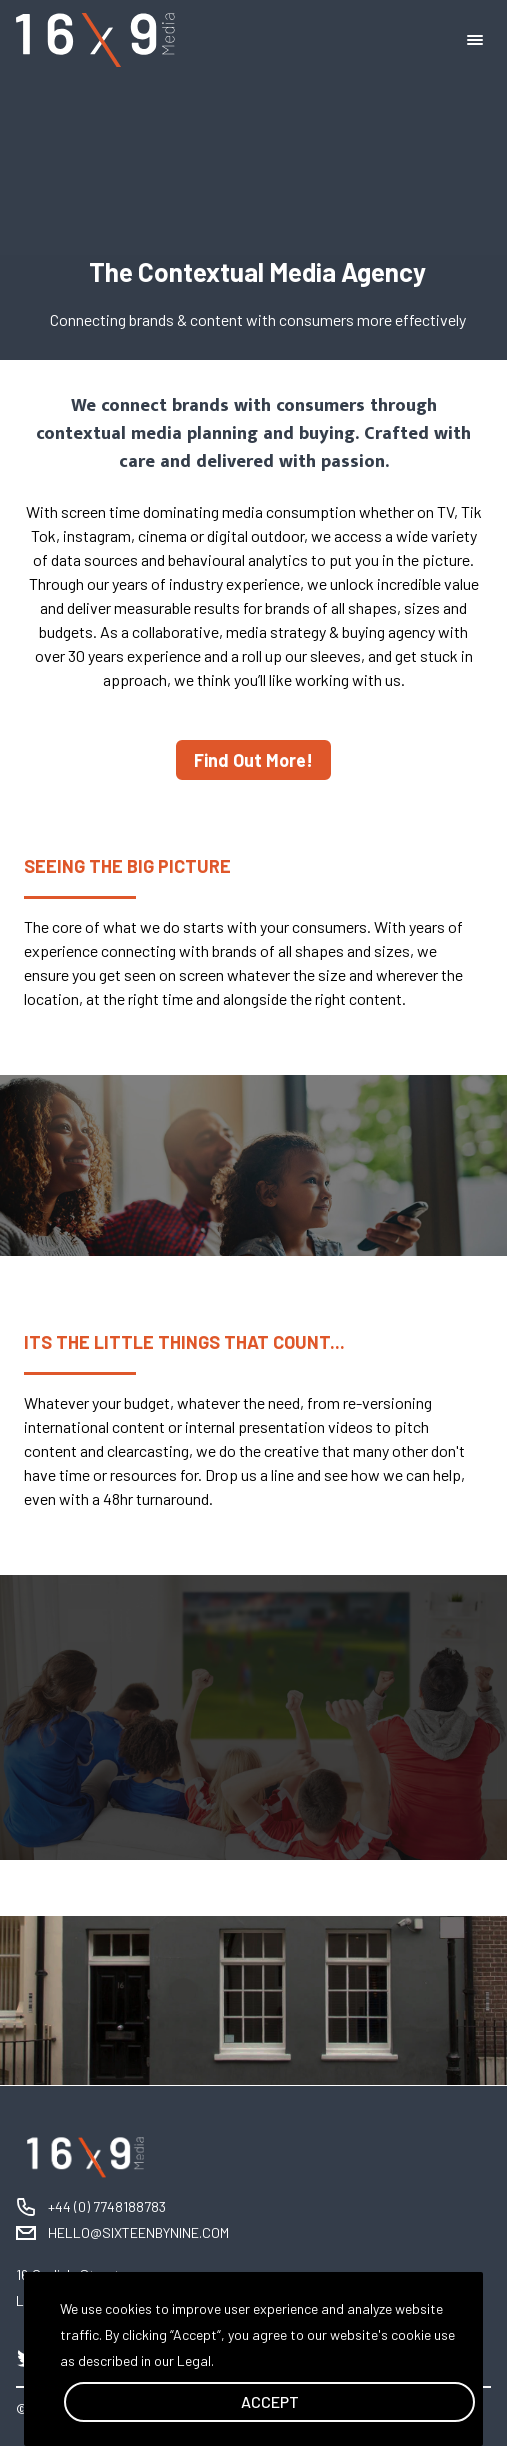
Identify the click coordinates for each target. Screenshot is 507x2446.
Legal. (195, 2360)
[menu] (479, 40)
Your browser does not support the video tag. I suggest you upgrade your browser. (253, 180)
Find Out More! (253, 760)
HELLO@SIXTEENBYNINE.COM (138, 2232)
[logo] (96, 40)
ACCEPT (270, 2401)
